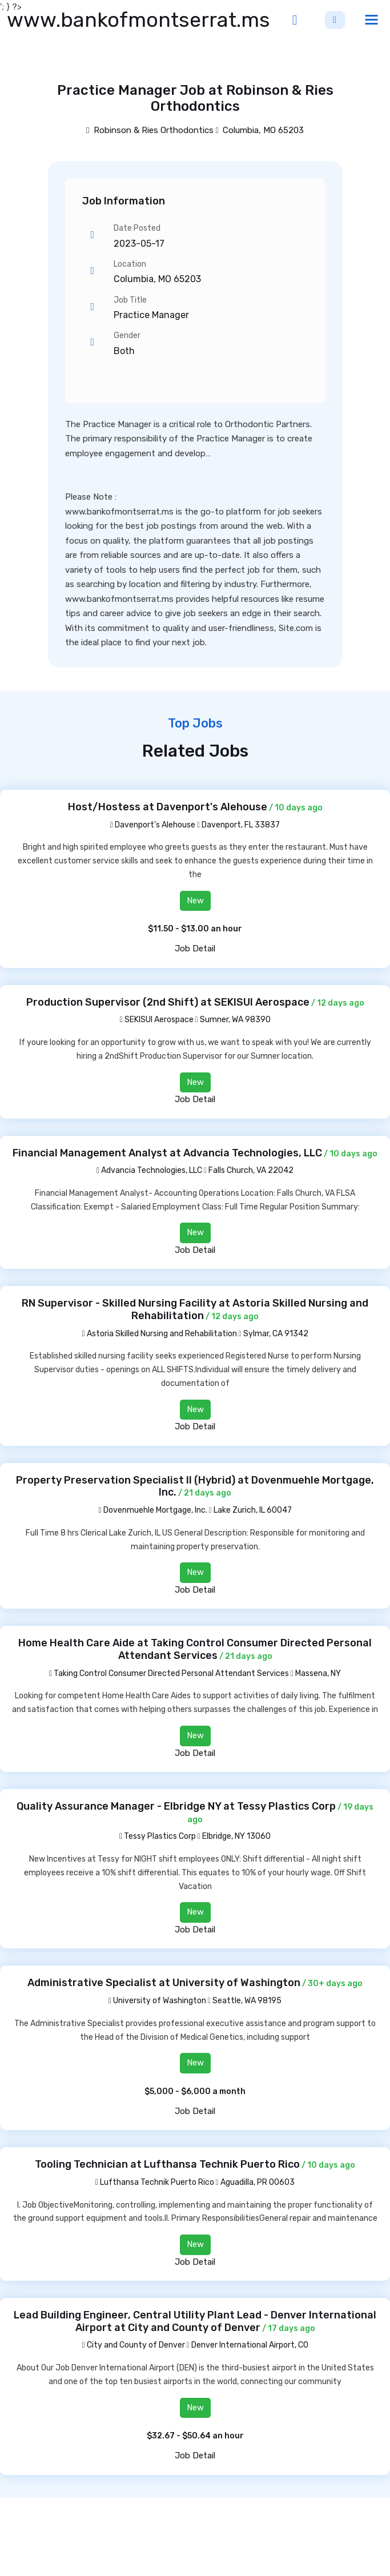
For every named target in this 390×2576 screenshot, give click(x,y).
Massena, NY (318, 1673)
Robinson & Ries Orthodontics (149, 130)
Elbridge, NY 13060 (236, 1836)
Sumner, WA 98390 (235, 1019)
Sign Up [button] (334, 20)
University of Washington (157, 2001)
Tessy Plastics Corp (157, 1836)
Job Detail (195, 948)
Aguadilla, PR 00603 (257, 2182)
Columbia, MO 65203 (263, 130)
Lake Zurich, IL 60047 (253, 1510)
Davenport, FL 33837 (241, 825)
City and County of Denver (133, 2345)
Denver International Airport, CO (249, 2345)
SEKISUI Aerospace (156, 1019)
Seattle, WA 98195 (247, 2001)
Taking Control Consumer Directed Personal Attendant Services (169, 1673)
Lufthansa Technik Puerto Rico (154, 2182)
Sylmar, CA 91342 (275, 1334)
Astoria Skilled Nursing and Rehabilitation (159, 1334)
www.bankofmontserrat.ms (138, 19)
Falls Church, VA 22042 (250, 1170)
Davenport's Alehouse (152, 825)
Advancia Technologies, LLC (149, 1170)
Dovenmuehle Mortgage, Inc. (152, 1510)
